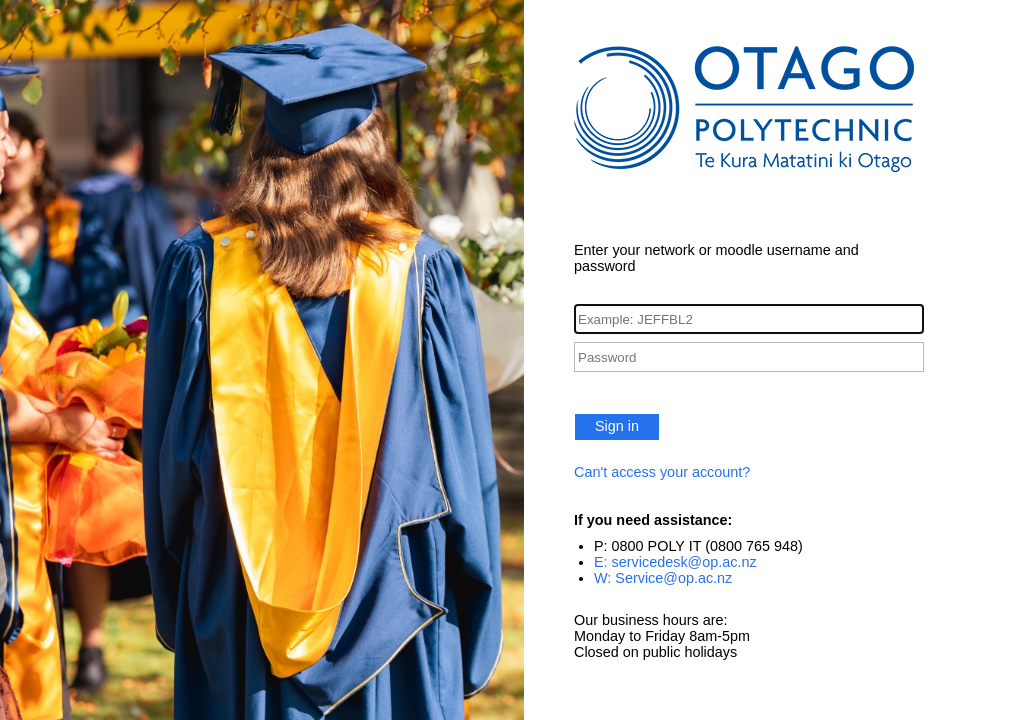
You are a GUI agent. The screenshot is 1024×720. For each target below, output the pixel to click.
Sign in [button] (617, 426)
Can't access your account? (662, 472)
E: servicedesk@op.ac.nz (675, 562)
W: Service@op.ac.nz (663, 578)
